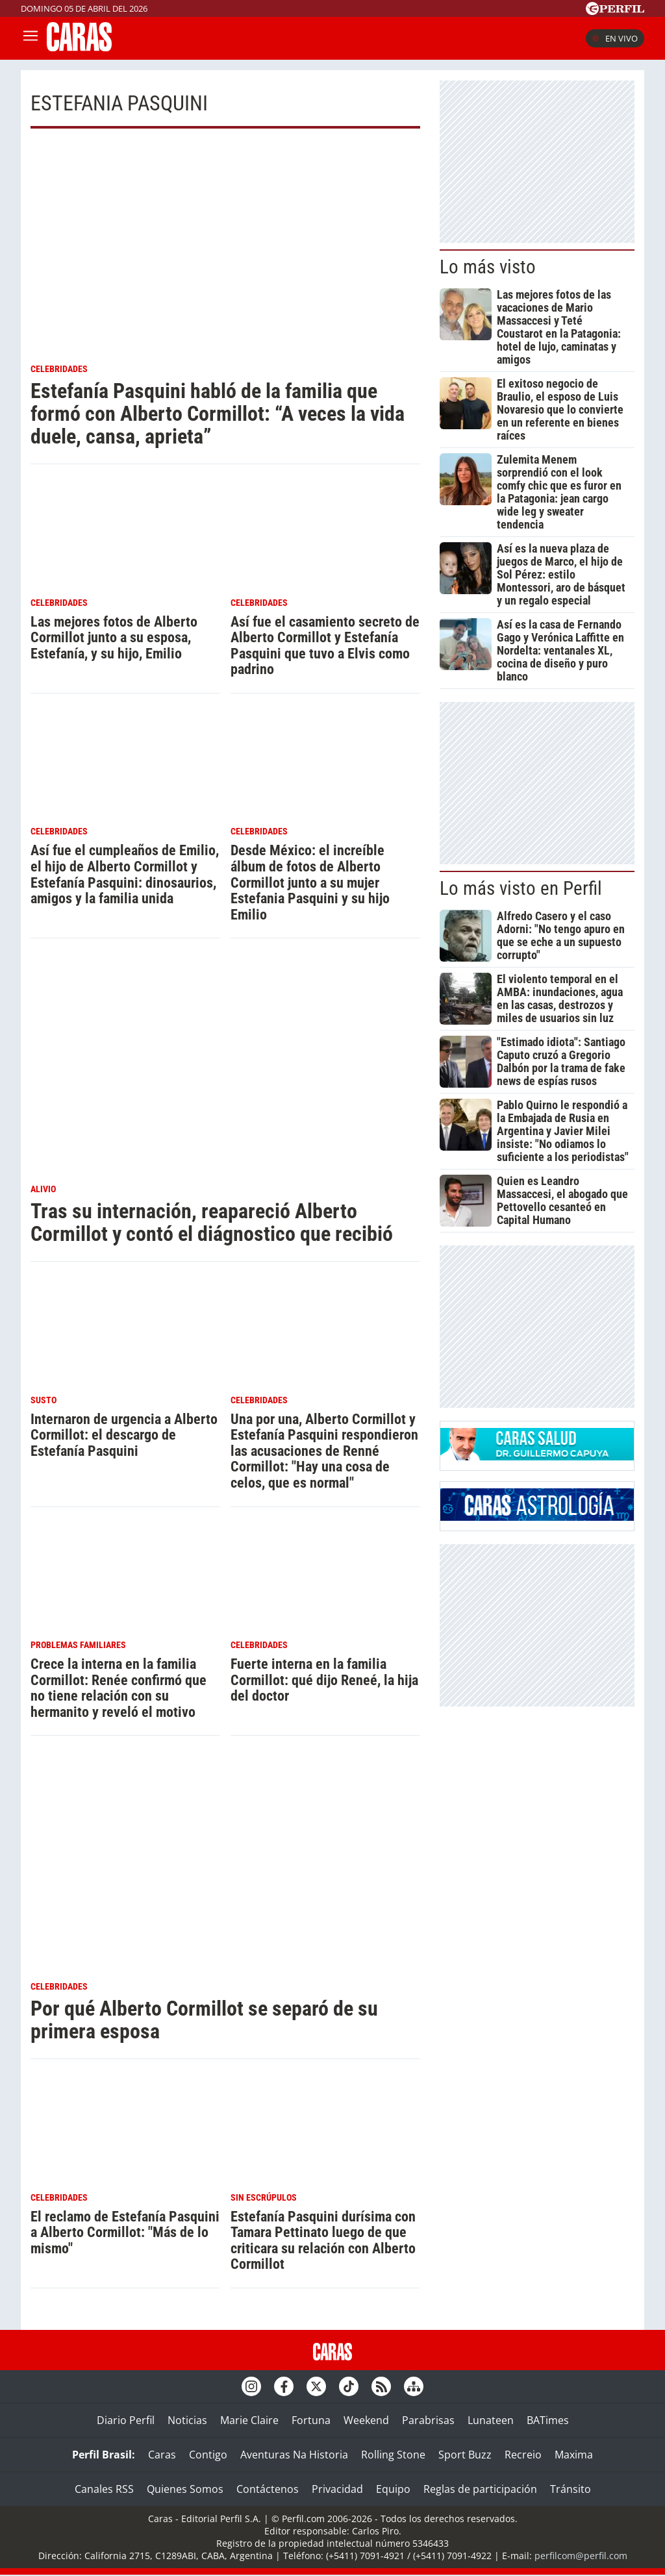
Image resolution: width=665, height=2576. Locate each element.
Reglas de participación (480, 2489)
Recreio (523, 2454)
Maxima (574, 2454)
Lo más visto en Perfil (521, 888)
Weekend (366, 2420)
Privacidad (337, 2489)
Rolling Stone (393, 2454)
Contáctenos (267, 2489)
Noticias (187, 2420)
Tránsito (570, 2489)
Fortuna (311, 2420)
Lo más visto (488, 267)
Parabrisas (428, 2420)
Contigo (208, 2454)
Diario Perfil (126, 2420)
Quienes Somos (185, 2489)
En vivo (615, 38)
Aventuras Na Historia (294, 2454)
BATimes (548, 2420)
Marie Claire (249, 2420)
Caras (162, 2454)
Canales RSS (104, 2489)
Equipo (393, 2489)
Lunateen (491, 2420)
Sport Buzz (465, 2454)
